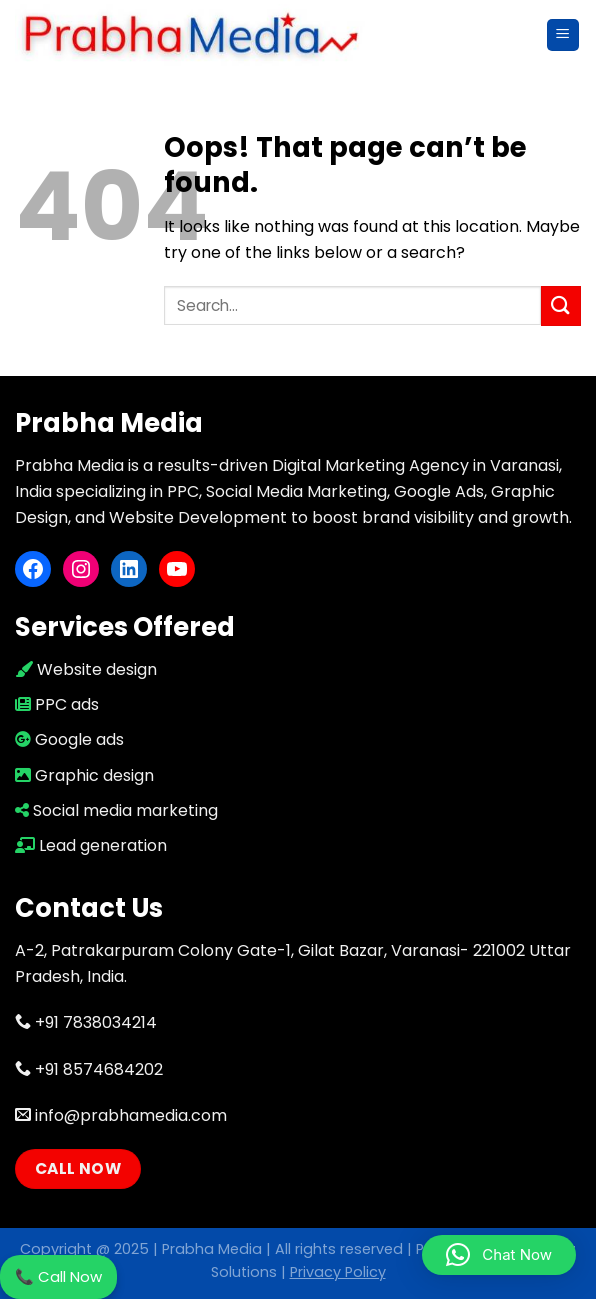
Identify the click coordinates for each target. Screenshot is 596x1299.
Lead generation (91, 845)
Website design (86, 669)
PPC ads (57, 704)
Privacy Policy (338, 1272)
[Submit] (561, 305)
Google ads (69, 739)
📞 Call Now (58, 1276)
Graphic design (84, 775)
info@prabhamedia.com (121, 1115)
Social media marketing (116, 810)
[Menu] (563, 35)
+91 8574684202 (89, 1069)
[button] (499, 1255)
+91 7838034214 (86, 1022)
